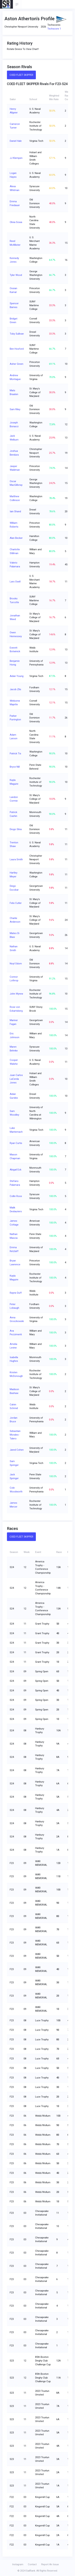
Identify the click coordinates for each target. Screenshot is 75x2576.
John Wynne (16, 993)
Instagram (17, 2564)
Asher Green (16, 363)
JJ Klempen (16, 158)
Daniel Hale (16, 140)
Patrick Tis (15, 753)
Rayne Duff (16, 1292)
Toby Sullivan (17, 333)
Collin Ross (16, 1196)
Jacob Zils (15, 689)
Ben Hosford (17, 348)
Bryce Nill (15, 766)
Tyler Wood (16, 275)
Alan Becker (16, 537)
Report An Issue (50, 2564)
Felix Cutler (16, 903)
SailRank (30, 2570)
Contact (32, 2564)
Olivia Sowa (16, 222)
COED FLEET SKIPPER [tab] (21, 74)
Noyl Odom (16, 963)
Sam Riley (15, 409)
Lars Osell (15, 581)
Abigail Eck (15, 1169)
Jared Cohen (17, 1449)
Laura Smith (16, 859)
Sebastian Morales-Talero (15, 1435)
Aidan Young (16, 676)
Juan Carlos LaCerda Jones (16, 1079)
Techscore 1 (54, 28)
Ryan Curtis (16, 1143)
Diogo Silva (16, 829)
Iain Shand (15, 511)
